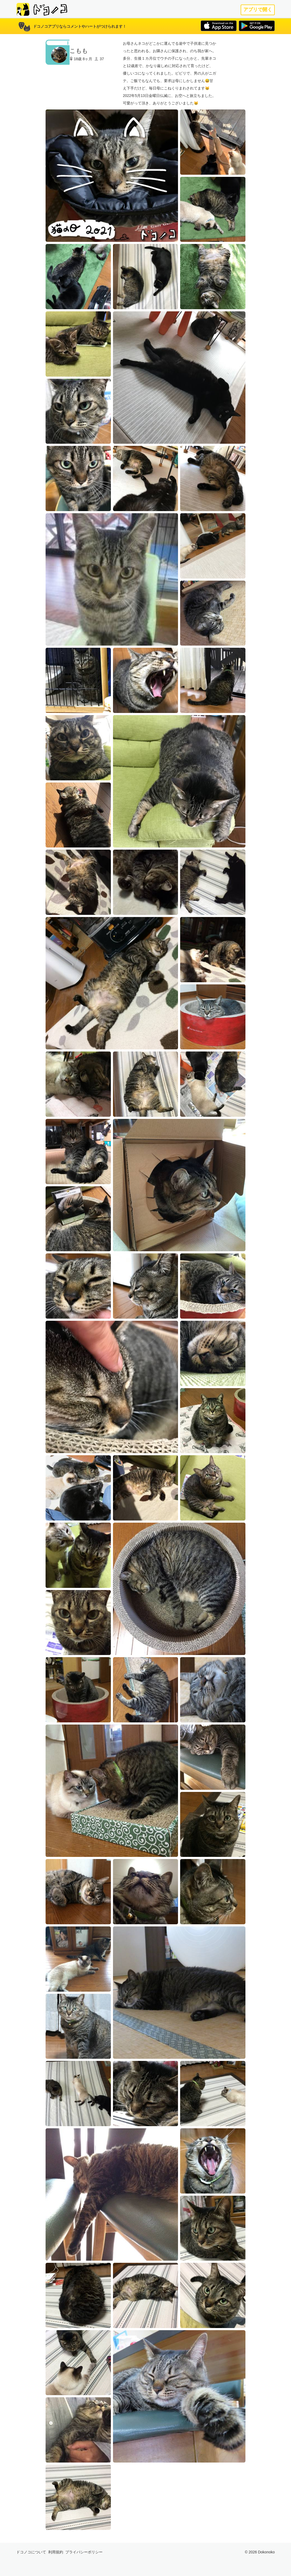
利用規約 (55, 2552)
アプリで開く (257, 9)
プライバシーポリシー (84, 2552)
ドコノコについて (31, 2552)
